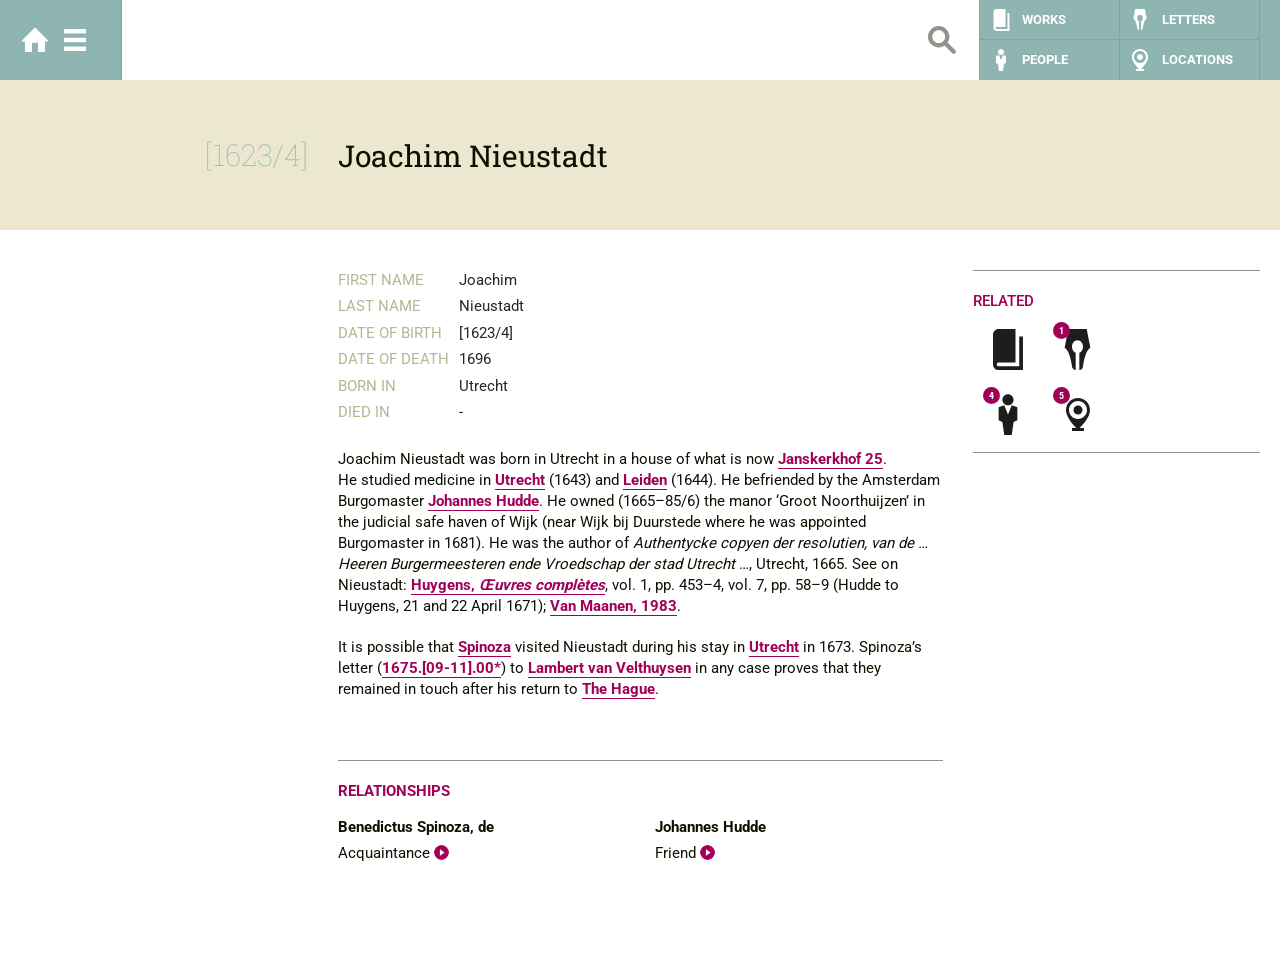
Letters (1188, 19)
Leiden (645, 480)
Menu (75, 40)
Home (35, 40)
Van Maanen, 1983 (613, 606)
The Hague (618, 689)
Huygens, (508, 585)
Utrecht (520, 480)
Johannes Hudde (483, 501)
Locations (1197, 59)
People (1045, 59)
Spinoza (484, 647)
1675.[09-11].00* (441, 668)
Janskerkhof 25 (830, 459)
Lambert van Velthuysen (609, 668)
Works (1044, 19)
